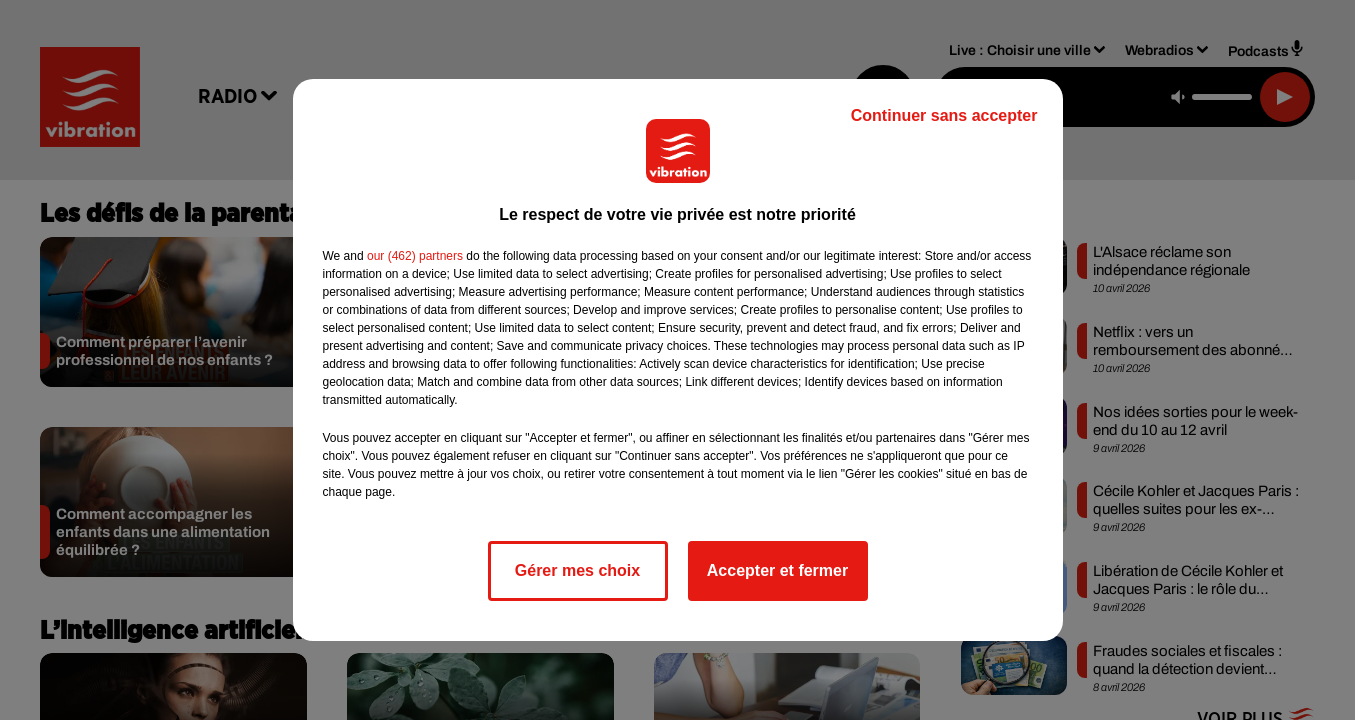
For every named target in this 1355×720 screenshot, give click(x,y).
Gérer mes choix (577, 570)
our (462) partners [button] (415, 256)
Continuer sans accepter (944, 115)
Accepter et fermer (777, 570)
